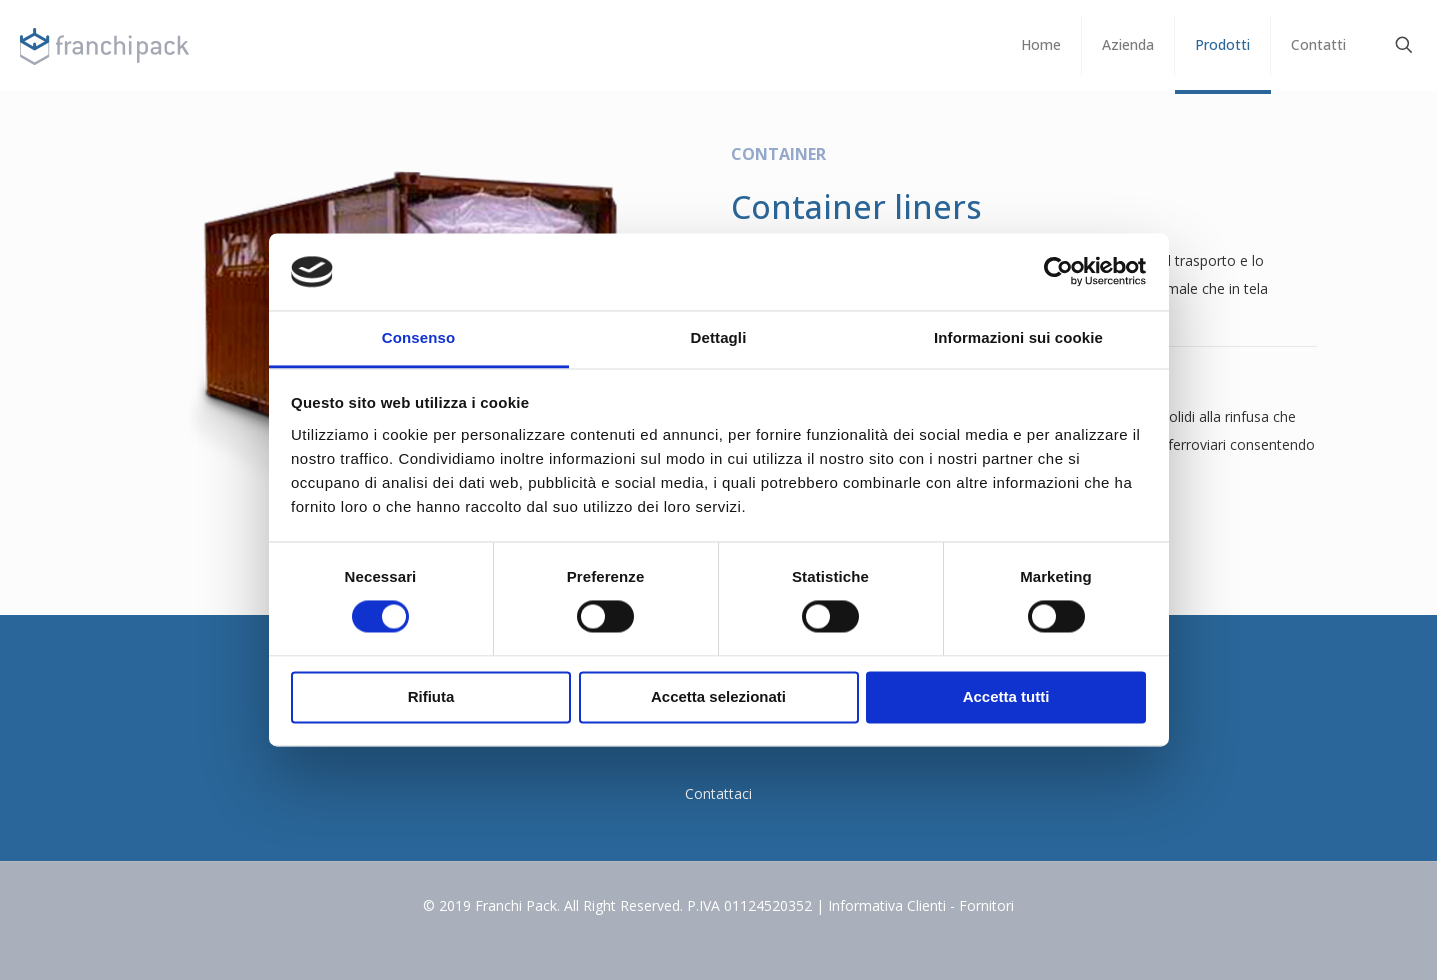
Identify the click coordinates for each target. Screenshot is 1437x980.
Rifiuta (431, 696)
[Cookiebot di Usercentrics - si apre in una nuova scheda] (1058, 272)
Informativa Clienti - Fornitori (921, 905)
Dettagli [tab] (719, 337)
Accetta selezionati (718, 696)
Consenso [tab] (418, 337)
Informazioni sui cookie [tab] (1018, 337)
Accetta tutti (1006, 696)
